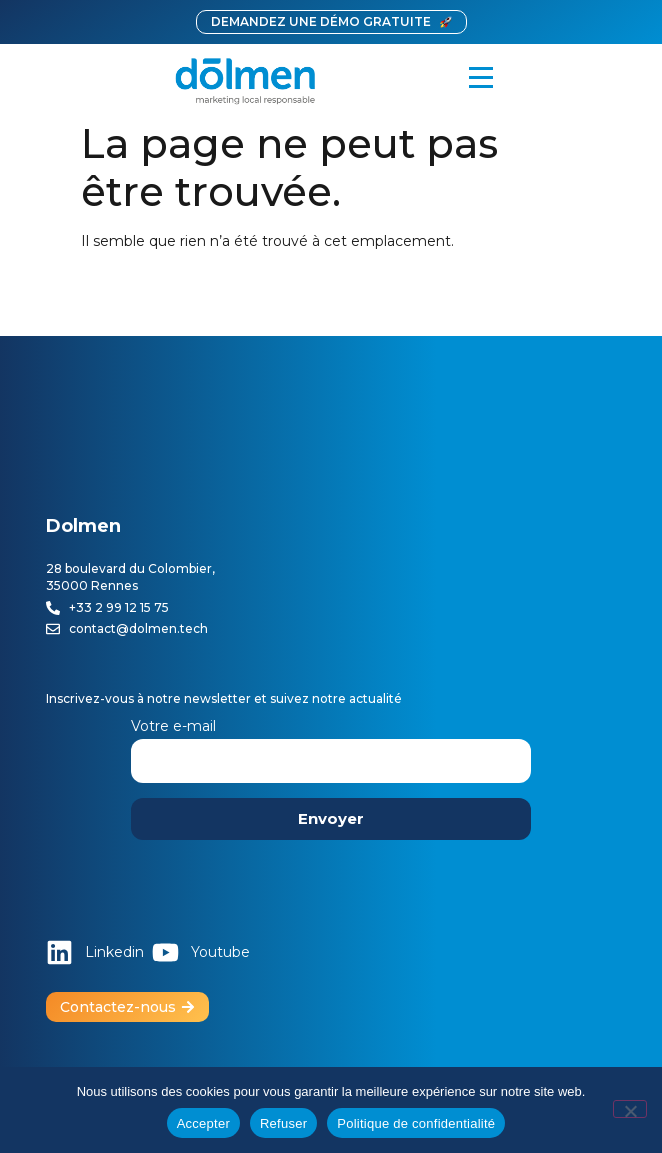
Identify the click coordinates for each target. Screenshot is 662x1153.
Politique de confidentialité (416, 1123)
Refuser (283, 1123)
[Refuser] (630, 1109)
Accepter (203, 1123)
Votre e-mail (331, 743)
